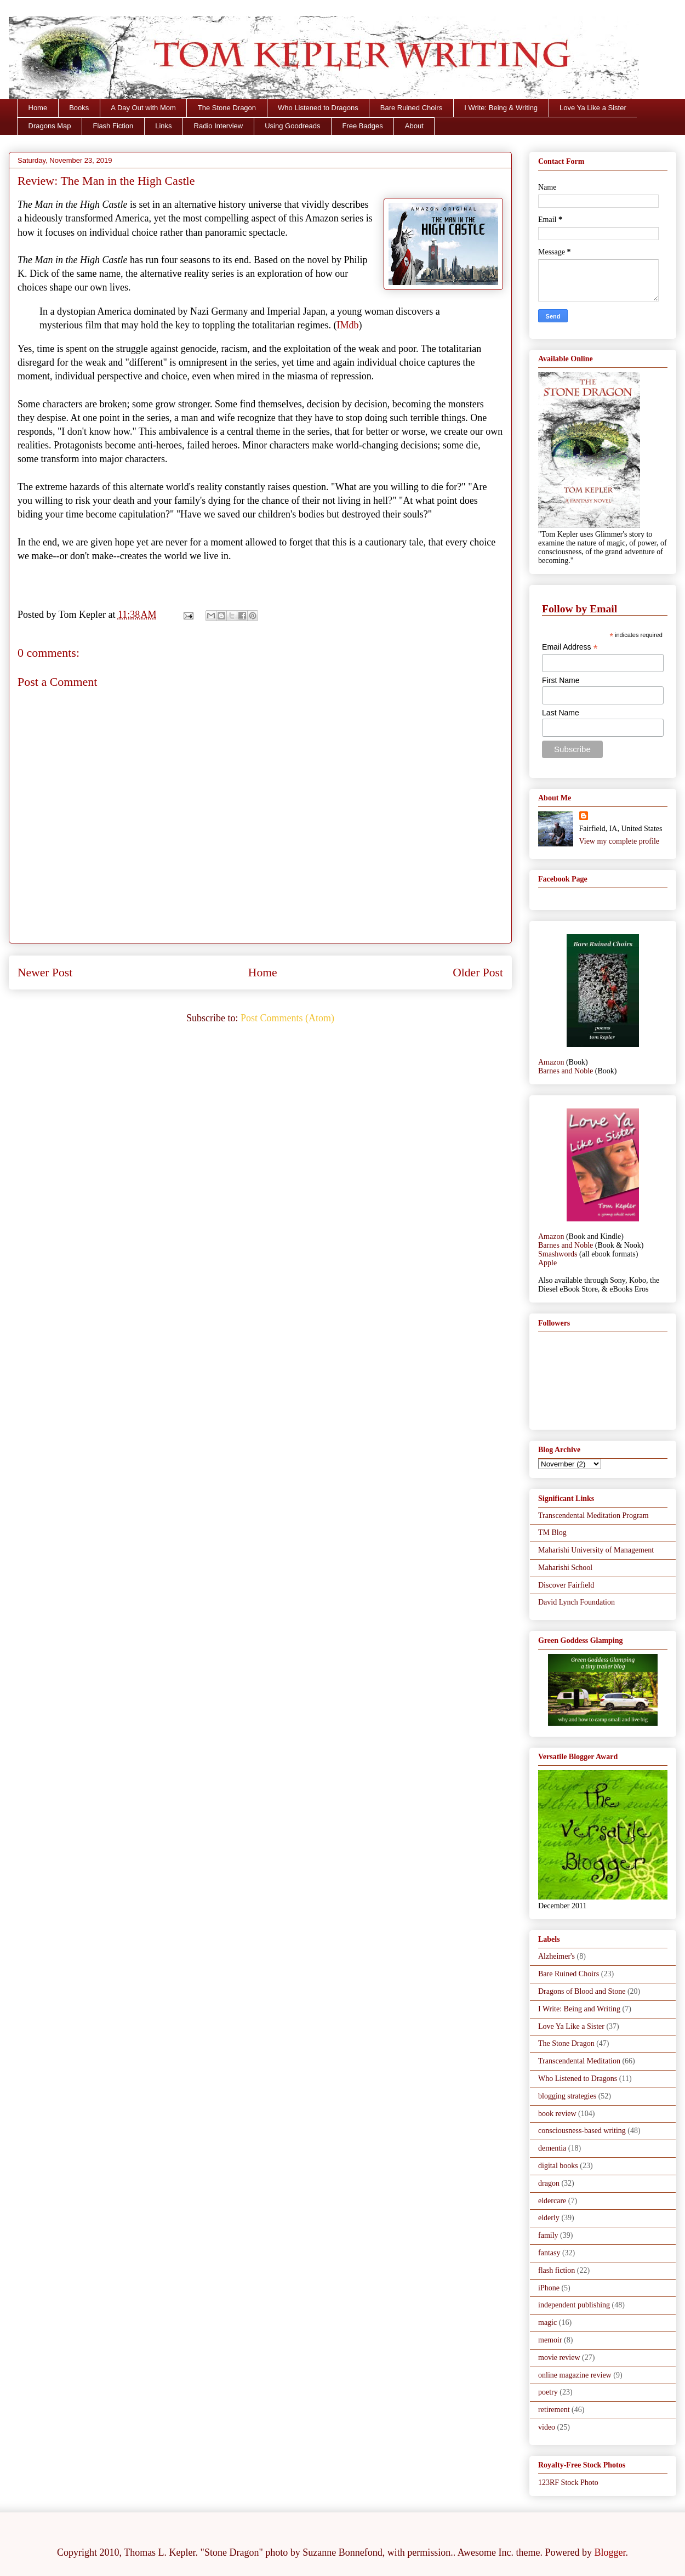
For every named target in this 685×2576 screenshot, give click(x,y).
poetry (548, 2392)
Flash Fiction (113, 126)
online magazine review (575, 2375)
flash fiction (556, 2270)
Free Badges (362, 126)
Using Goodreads (292, 126)
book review (557, 2113)
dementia (552, 2148)
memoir (550, 2340)
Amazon (551, 1062)
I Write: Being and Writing (579, 2009)
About (414, 126)
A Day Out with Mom (143, 108)
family (548, 2235)
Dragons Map (49, 126)
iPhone (549, 2288)
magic (547, 2322)
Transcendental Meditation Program (593, 1515)
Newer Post (45, 972)
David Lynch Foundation (576, 1602)
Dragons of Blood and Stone (581, 1991)
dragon (549, 2183)
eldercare (552, 2201)
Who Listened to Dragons (318, 108)
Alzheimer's (556, 1956)
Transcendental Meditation (579, 2061)
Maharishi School (565, 1567)
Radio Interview (218, 126)
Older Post (478, 972)
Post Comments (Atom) (287, 1018)
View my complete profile (619, 841)
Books (79, 108)
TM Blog (552, 1532)
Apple (547, 1263)
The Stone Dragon (227, 108)
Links (163, 126)
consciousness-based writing (582, 2130)
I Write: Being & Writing (501, 108)
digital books (558, 2166)
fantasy (549, 2253)
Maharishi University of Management (596, 1550)
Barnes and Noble (565, 1071)
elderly (549, 2218)
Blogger (610, 2552)
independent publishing (574, 2305)
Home (38, 108)
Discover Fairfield (566, 1585)
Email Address (570, 647)
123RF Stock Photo (568, 2482)
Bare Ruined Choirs (411, 108)
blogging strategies (567, 2096)
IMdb (347, 325)
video (546, 2427)
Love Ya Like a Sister (593, 108)
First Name (560, 680)
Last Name (560, 712)
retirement (554, 2410)
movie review (559, 2357)
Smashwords (558, 1254)
